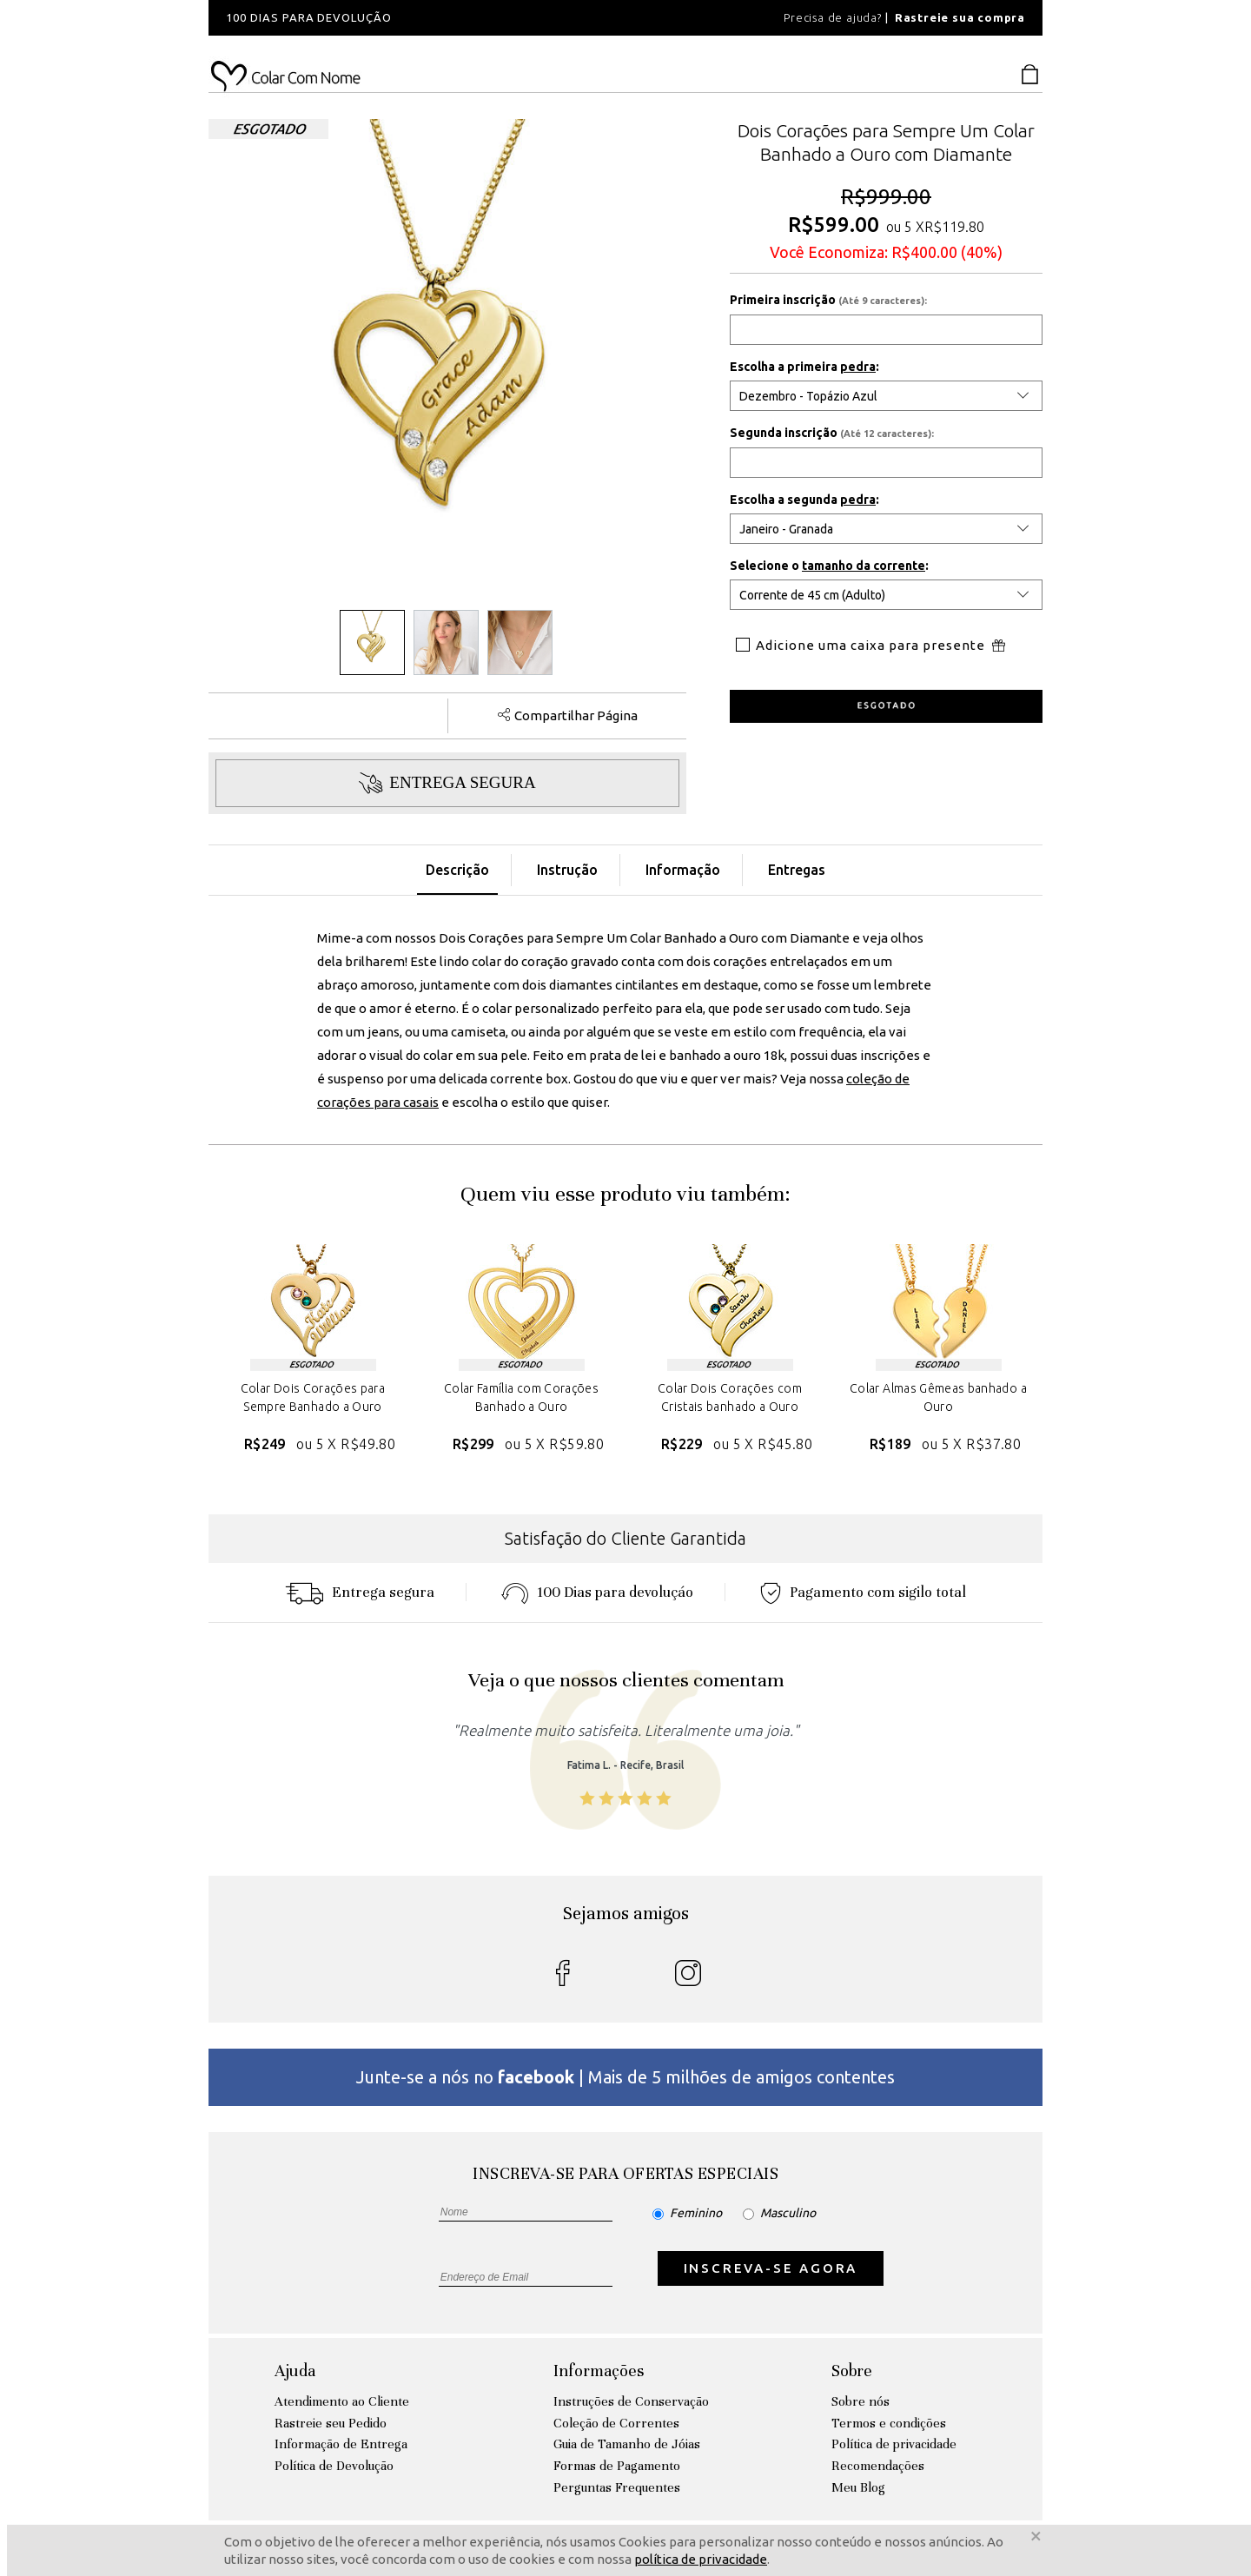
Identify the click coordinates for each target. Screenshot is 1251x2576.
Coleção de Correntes (616, 2423)
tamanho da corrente (863, 566)
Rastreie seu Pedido (331, 2423)
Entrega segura (359, 1592)
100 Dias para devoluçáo (597, 1592)
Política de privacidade (893, 2444)
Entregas (796, 869)
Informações (598, 2371)
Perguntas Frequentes (616, 2487)
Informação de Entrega (341, 2444)
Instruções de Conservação (631, 2401)
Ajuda (295, 2371)
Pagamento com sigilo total (863, 1592)
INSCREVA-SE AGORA (771, 2268)
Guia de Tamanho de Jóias (626, 2444)
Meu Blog (858, 2487)
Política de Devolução (334, 2465)
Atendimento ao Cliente (342, 2401)
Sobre (851, 2371)
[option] (443, 17)
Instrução (567, 869)
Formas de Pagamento (616, 2465)
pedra (858, 367)
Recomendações (877, 2465)
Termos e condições (888, 2423)
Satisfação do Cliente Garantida (625, 1538)
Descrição (457, 869)
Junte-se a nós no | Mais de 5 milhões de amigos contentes (625, 2077)
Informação (682, 869)
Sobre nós (860, 2401)
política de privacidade (700, 2559)
